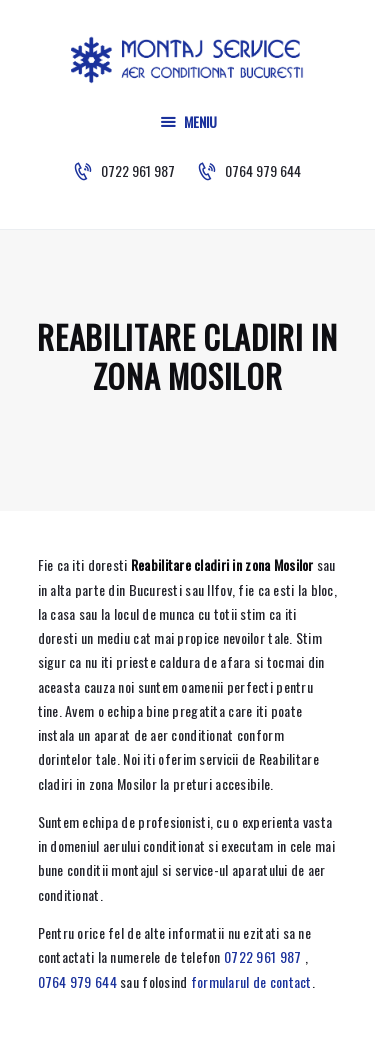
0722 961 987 (262, 956)
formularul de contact (251, 981)
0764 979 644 (77, 981)
